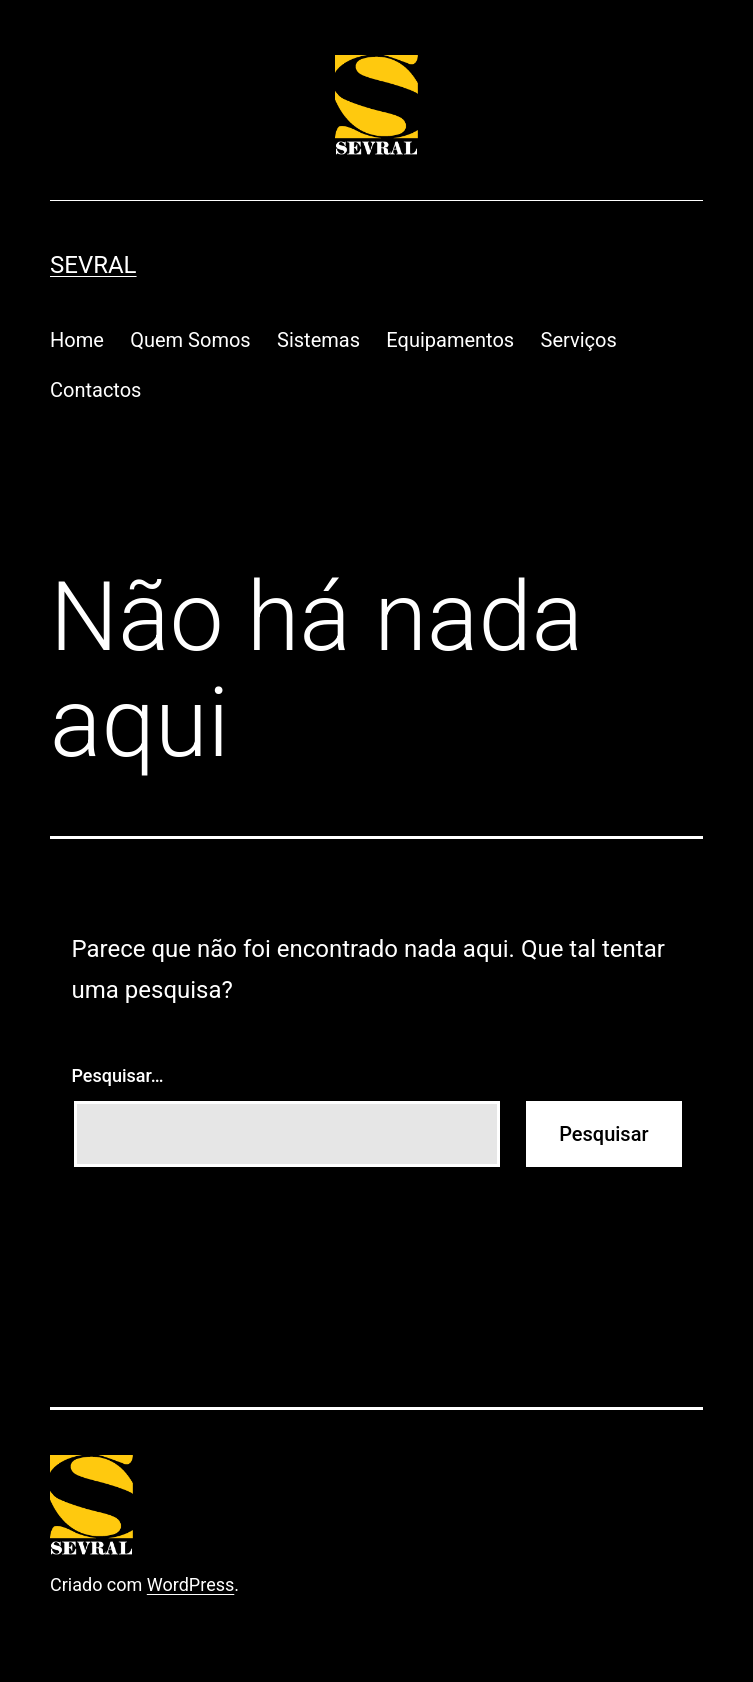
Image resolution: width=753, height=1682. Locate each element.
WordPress (190, 1584)
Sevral (93, 265)
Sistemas (318, 340)
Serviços (579, 340)
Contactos (95, 390)
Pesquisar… (118, 1075)
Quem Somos (190, 340)
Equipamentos (450, 340)
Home (77, 340)
